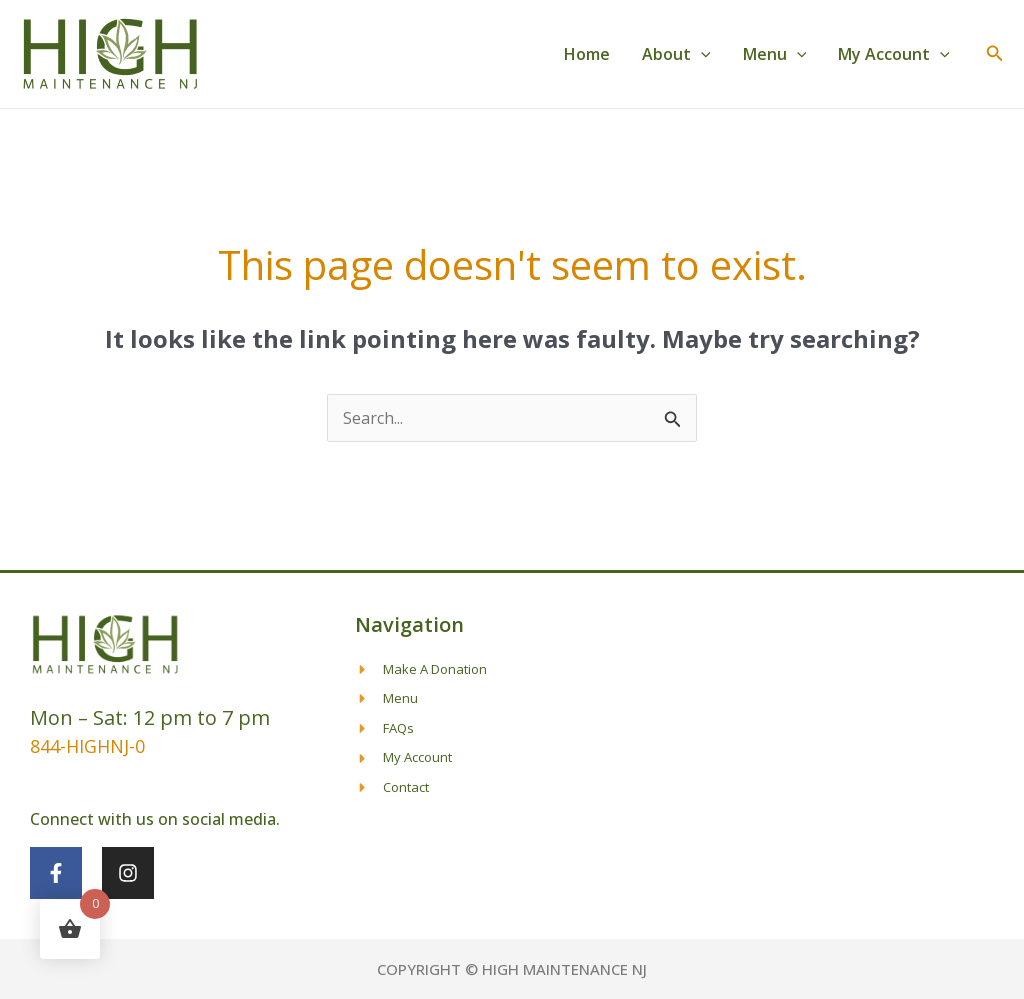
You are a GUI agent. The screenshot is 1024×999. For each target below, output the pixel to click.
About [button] (676, 54)
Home (587, 54)
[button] (701, 54)
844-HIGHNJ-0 (87, 746)
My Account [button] (894, 54)
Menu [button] (775, 54)
